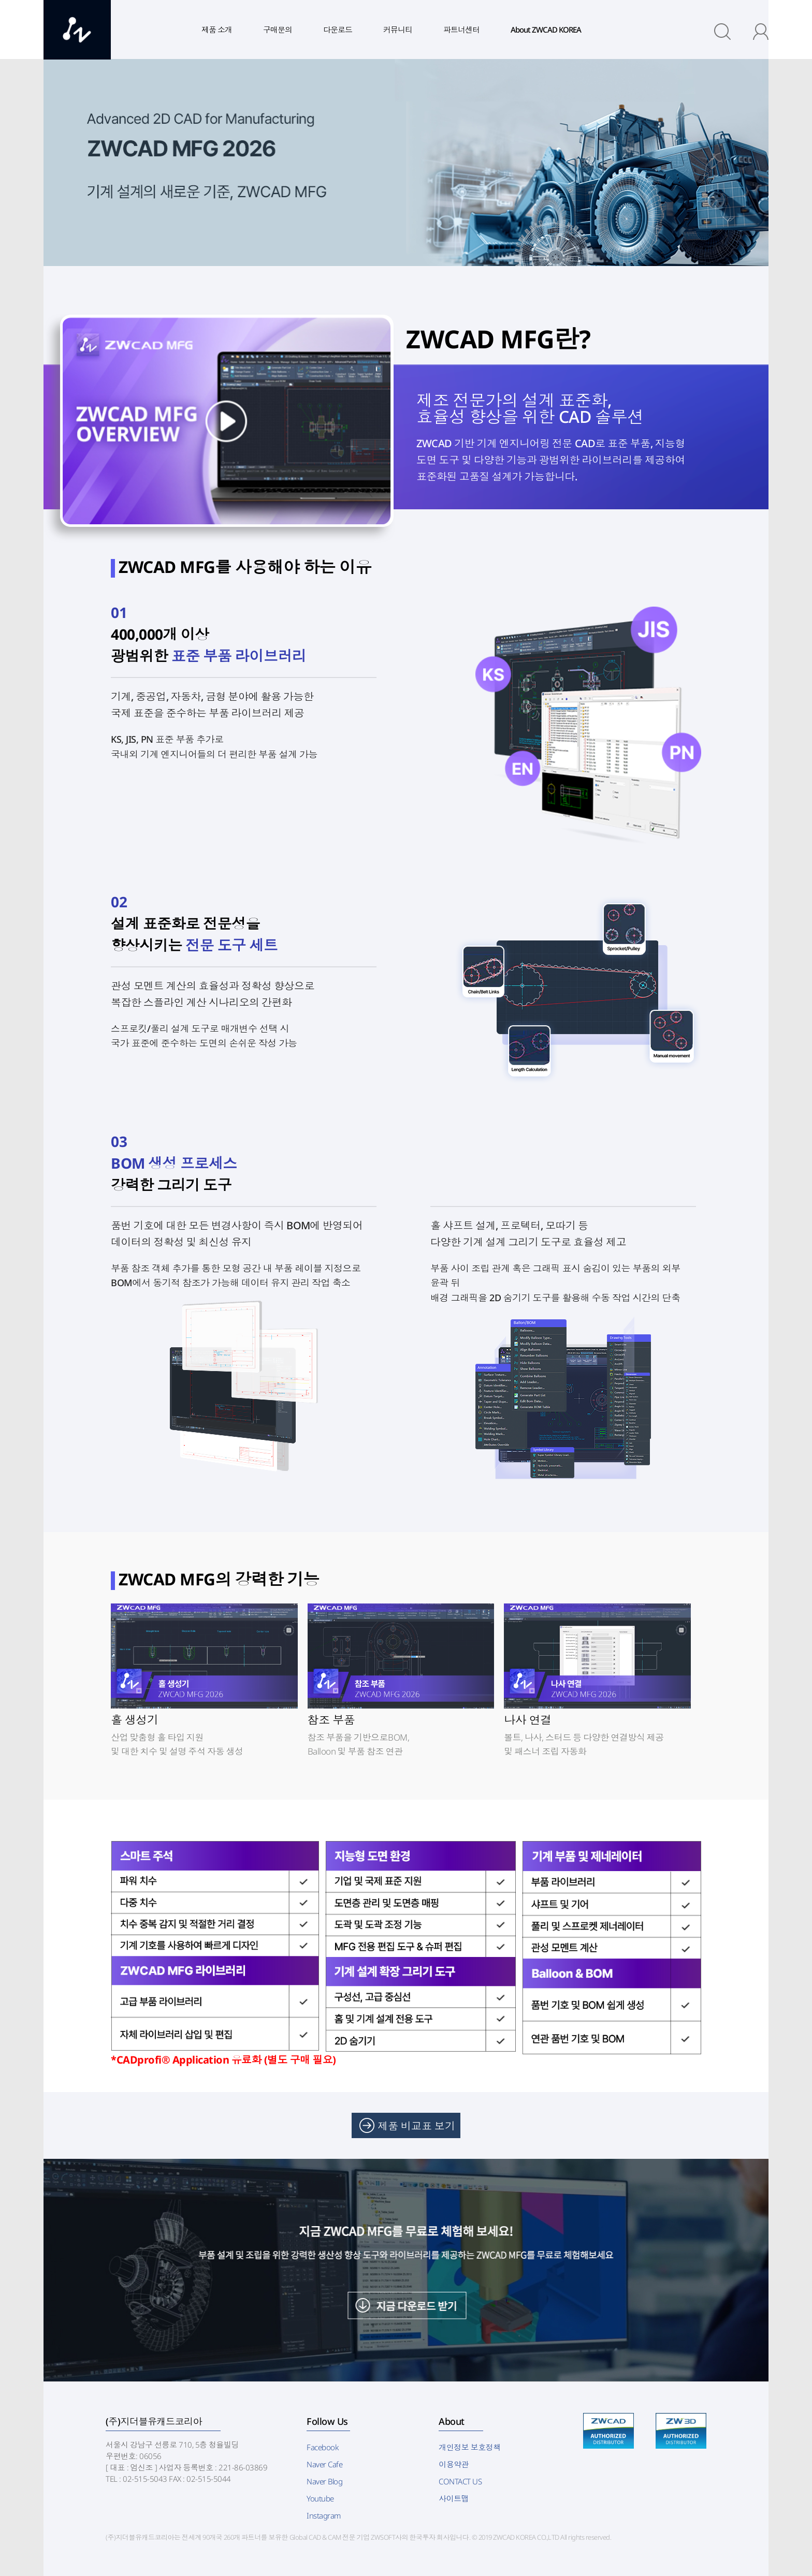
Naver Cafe (324, 2464)
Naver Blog (324, 2481)
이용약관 (454, 2464)
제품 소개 (216, 29)
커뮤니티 (397, 29)
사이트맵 (454, 2498)
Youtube (320, 2498)
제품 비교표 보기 (416, 2126)
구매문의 (277, 29)
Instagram (324, 2515)
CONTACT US (460, 2481)
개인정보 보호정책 (470, 2447)
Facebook (322, 2447)
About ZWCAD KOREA (546, 29)
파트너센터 (461, 29)
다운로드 (337, 29)
